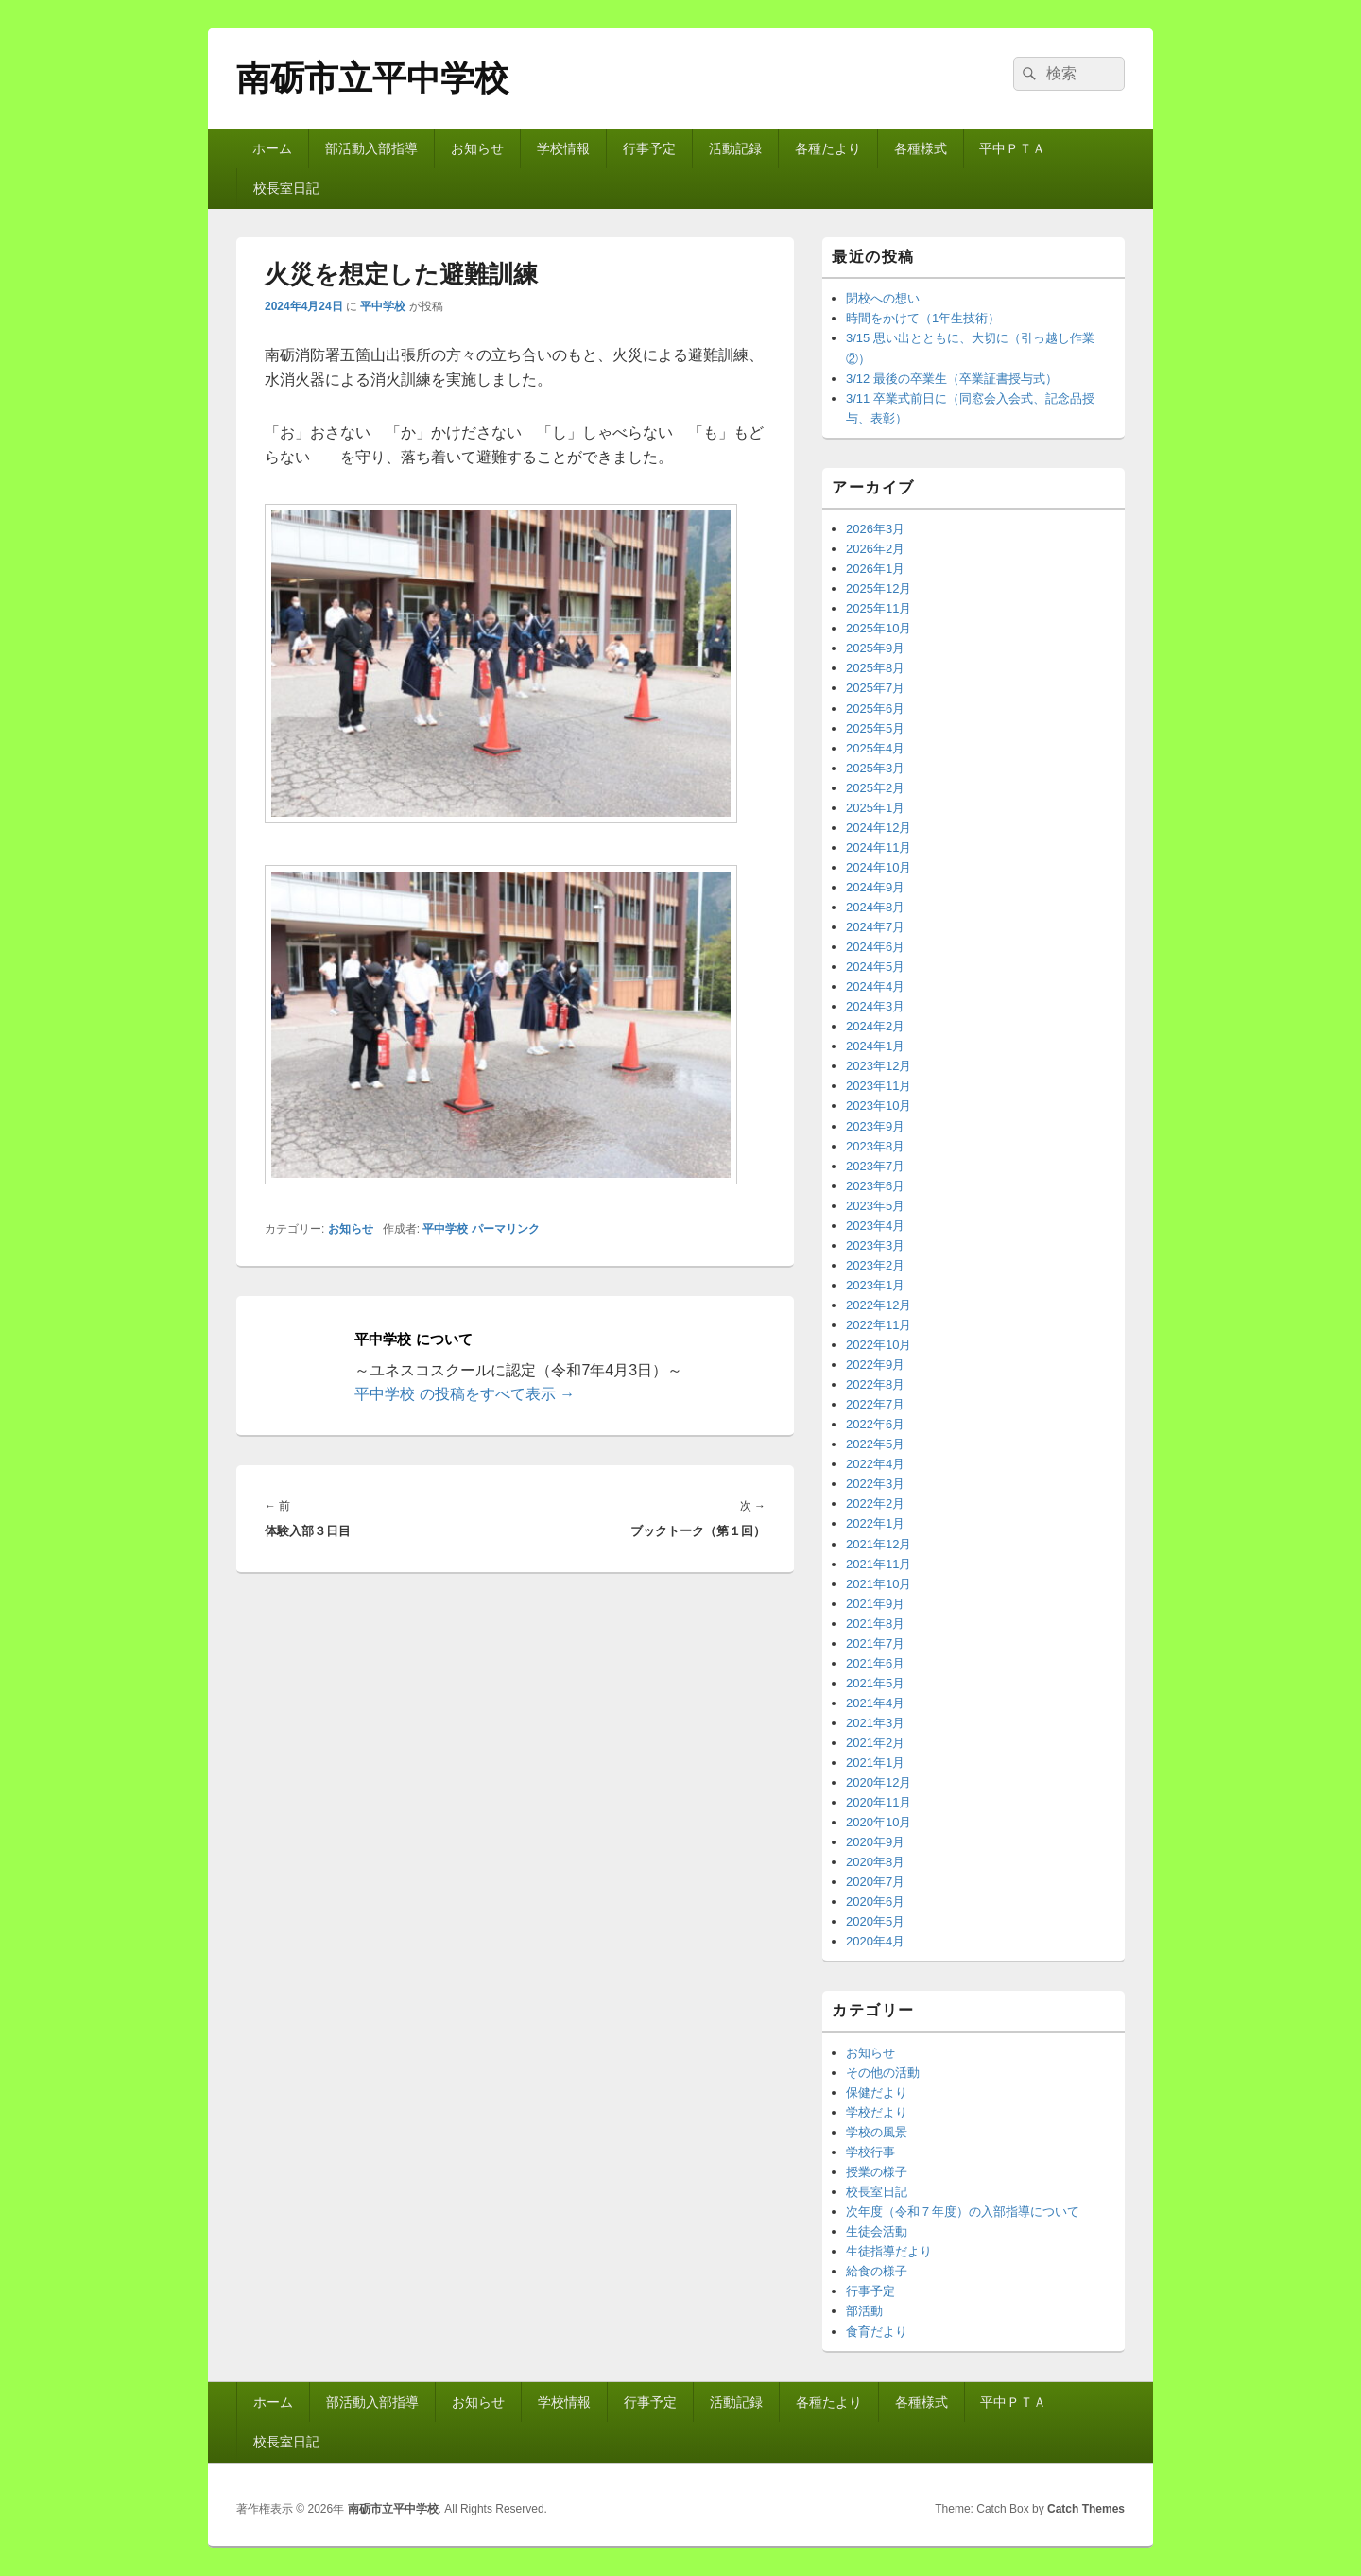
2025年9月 (875, 648)
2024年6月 (875, 947)
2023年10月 (878, 1105)
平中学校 (382, 306)
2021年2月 (875, 1743)
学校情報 (563, 148)
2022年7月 (875, 1404)
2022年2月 (875, 1503)
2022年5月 (875, 1444)
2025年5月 (875, 728)
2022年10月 (878, 1345)
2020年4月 (875, 1941)
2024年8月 (875, 907)
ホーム (272, 148)
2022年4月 (875, 1464)
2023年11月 (878, 1086)
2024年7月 (875, 927)
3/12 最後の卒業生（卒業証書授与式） (952, 379)
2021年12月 (878, 1544)
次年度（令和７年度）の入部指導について (962, 2211)
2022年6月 (875, 1424)
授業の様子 (876, 2172)
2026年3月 (875, 529)
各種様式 (920, 148)
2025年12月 (878, 588)
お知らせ (477, 148)
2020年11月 (878, 1802)
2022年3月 (875, 1484)
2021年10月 (878, 1584)
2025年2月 (875, 788)
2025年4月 (875, 748)
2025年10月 (878, 628)
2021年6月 (875, 1663)
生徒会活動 (876, 2231)
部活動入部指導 (371, 148)
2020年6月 (875, 1901)
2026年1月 (875, 569)
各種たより (828, 148)
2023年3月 (875, 1245)
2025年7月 (875, 688)
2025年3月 (875, 768)
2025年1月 (875, 808)
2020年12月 (878, 1782)
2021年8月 (875, 1623)
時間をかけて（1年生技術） (923, 318)
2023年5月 (875, 1206)
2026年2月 (875, 549)
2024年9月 (875, 887)
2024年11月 (878, 847)
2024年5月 (875, 967)
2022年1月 (875, 1523)
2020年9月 (875, 1842)
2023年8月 (875, 1146)
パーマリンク (506, 1229)
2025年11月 (878, 608)
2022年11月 (878, 1325)
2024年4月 (875, 986)
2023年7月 (875, 1166)
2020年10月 (878, 1822)
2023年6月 (875, 1186)
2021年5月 (875, 1683)
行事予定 (649, 148)
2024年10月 (878, 867)
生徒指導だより (889, 2251)
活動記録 (735, 148)
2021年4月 (875, 1703)
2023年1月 (875, 1285)
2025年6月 (875, 708)
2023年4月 (875, 1226)
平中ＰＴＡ (1012, 148)
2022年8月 (875, 1384)
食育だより (876, 2332)
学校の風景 (876, 2132)
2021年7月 (875, 1643)
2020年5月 (875, 1921)
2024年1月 (875, 1046)
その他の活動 (883, 2073)
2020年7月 (875, 1882)
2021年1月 (875, 1762)
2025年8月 (875, 668)
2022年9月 (875, 1364)
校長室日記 (286, 188)
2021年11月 (878, 1564)
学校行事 (870, 2152)
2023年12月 (878, 1066)
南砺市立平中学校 (372, 78)
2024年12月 (878, 828)
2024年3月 (875, 1006)
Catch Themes (1086, 2508)
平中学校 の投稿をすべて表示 (464, 1394)
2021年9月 (875, 1604)
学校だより (876, 2112)
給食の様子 (876, 2271)
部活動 (864, 2311)
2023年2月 (875, 1265)
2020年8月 (875, 1862)
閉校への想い (883, 298)
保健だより (876, 2092)
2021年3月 (875, 1723)
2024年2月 (875, 1026)
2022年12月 (878, 1305)
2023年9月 (875, 1126)
